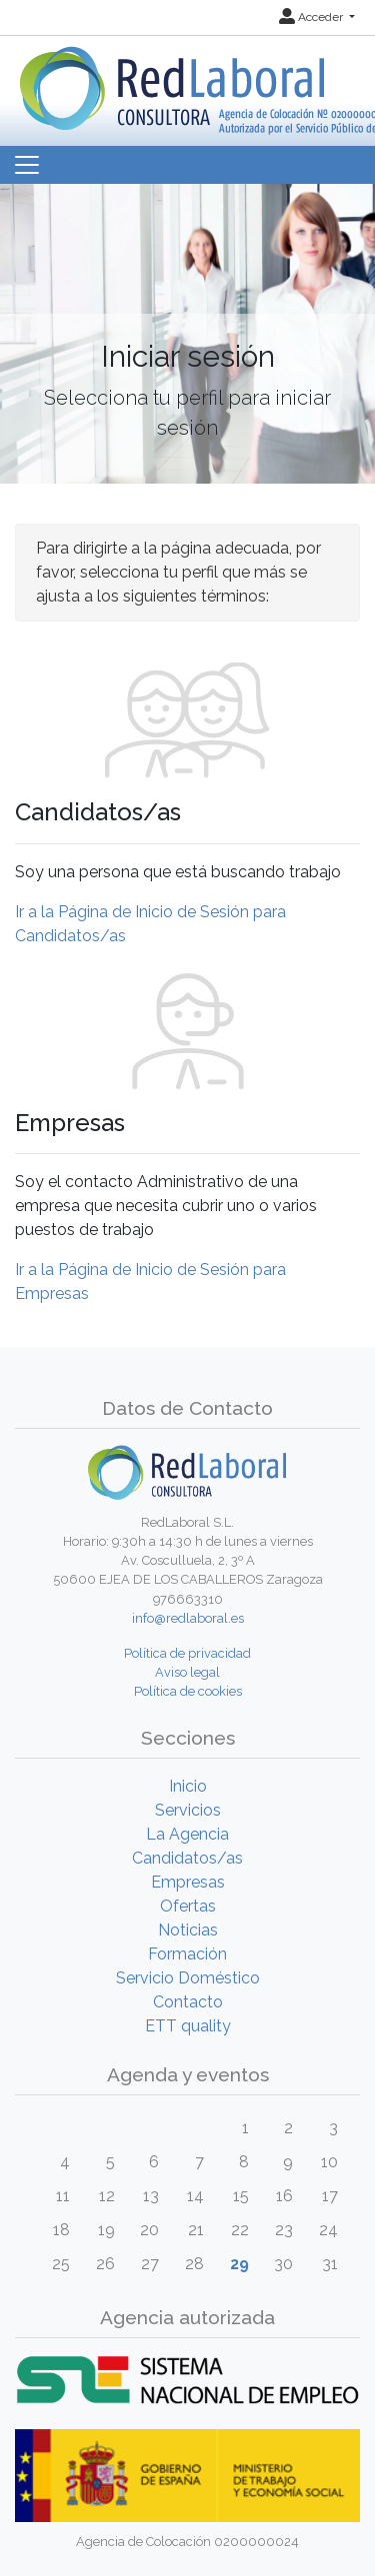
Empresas (188, 1882)
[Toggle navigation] (27, 165)
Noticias (188, 1930)
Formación (187, 1953)
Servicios (188, 1810)
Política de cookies (188, 1691)
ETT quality (188, 2025)
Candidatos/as (187, 1858)
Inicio (188, 1786)
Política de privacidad (187, 1653)
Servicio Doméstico (188, 1977)
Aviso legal (187, 1672)
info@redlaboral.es (188, 1618)
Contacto (188, 2001)
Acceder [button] (312, 17)
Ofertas (188, 1906)
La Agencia (187, 1834)
